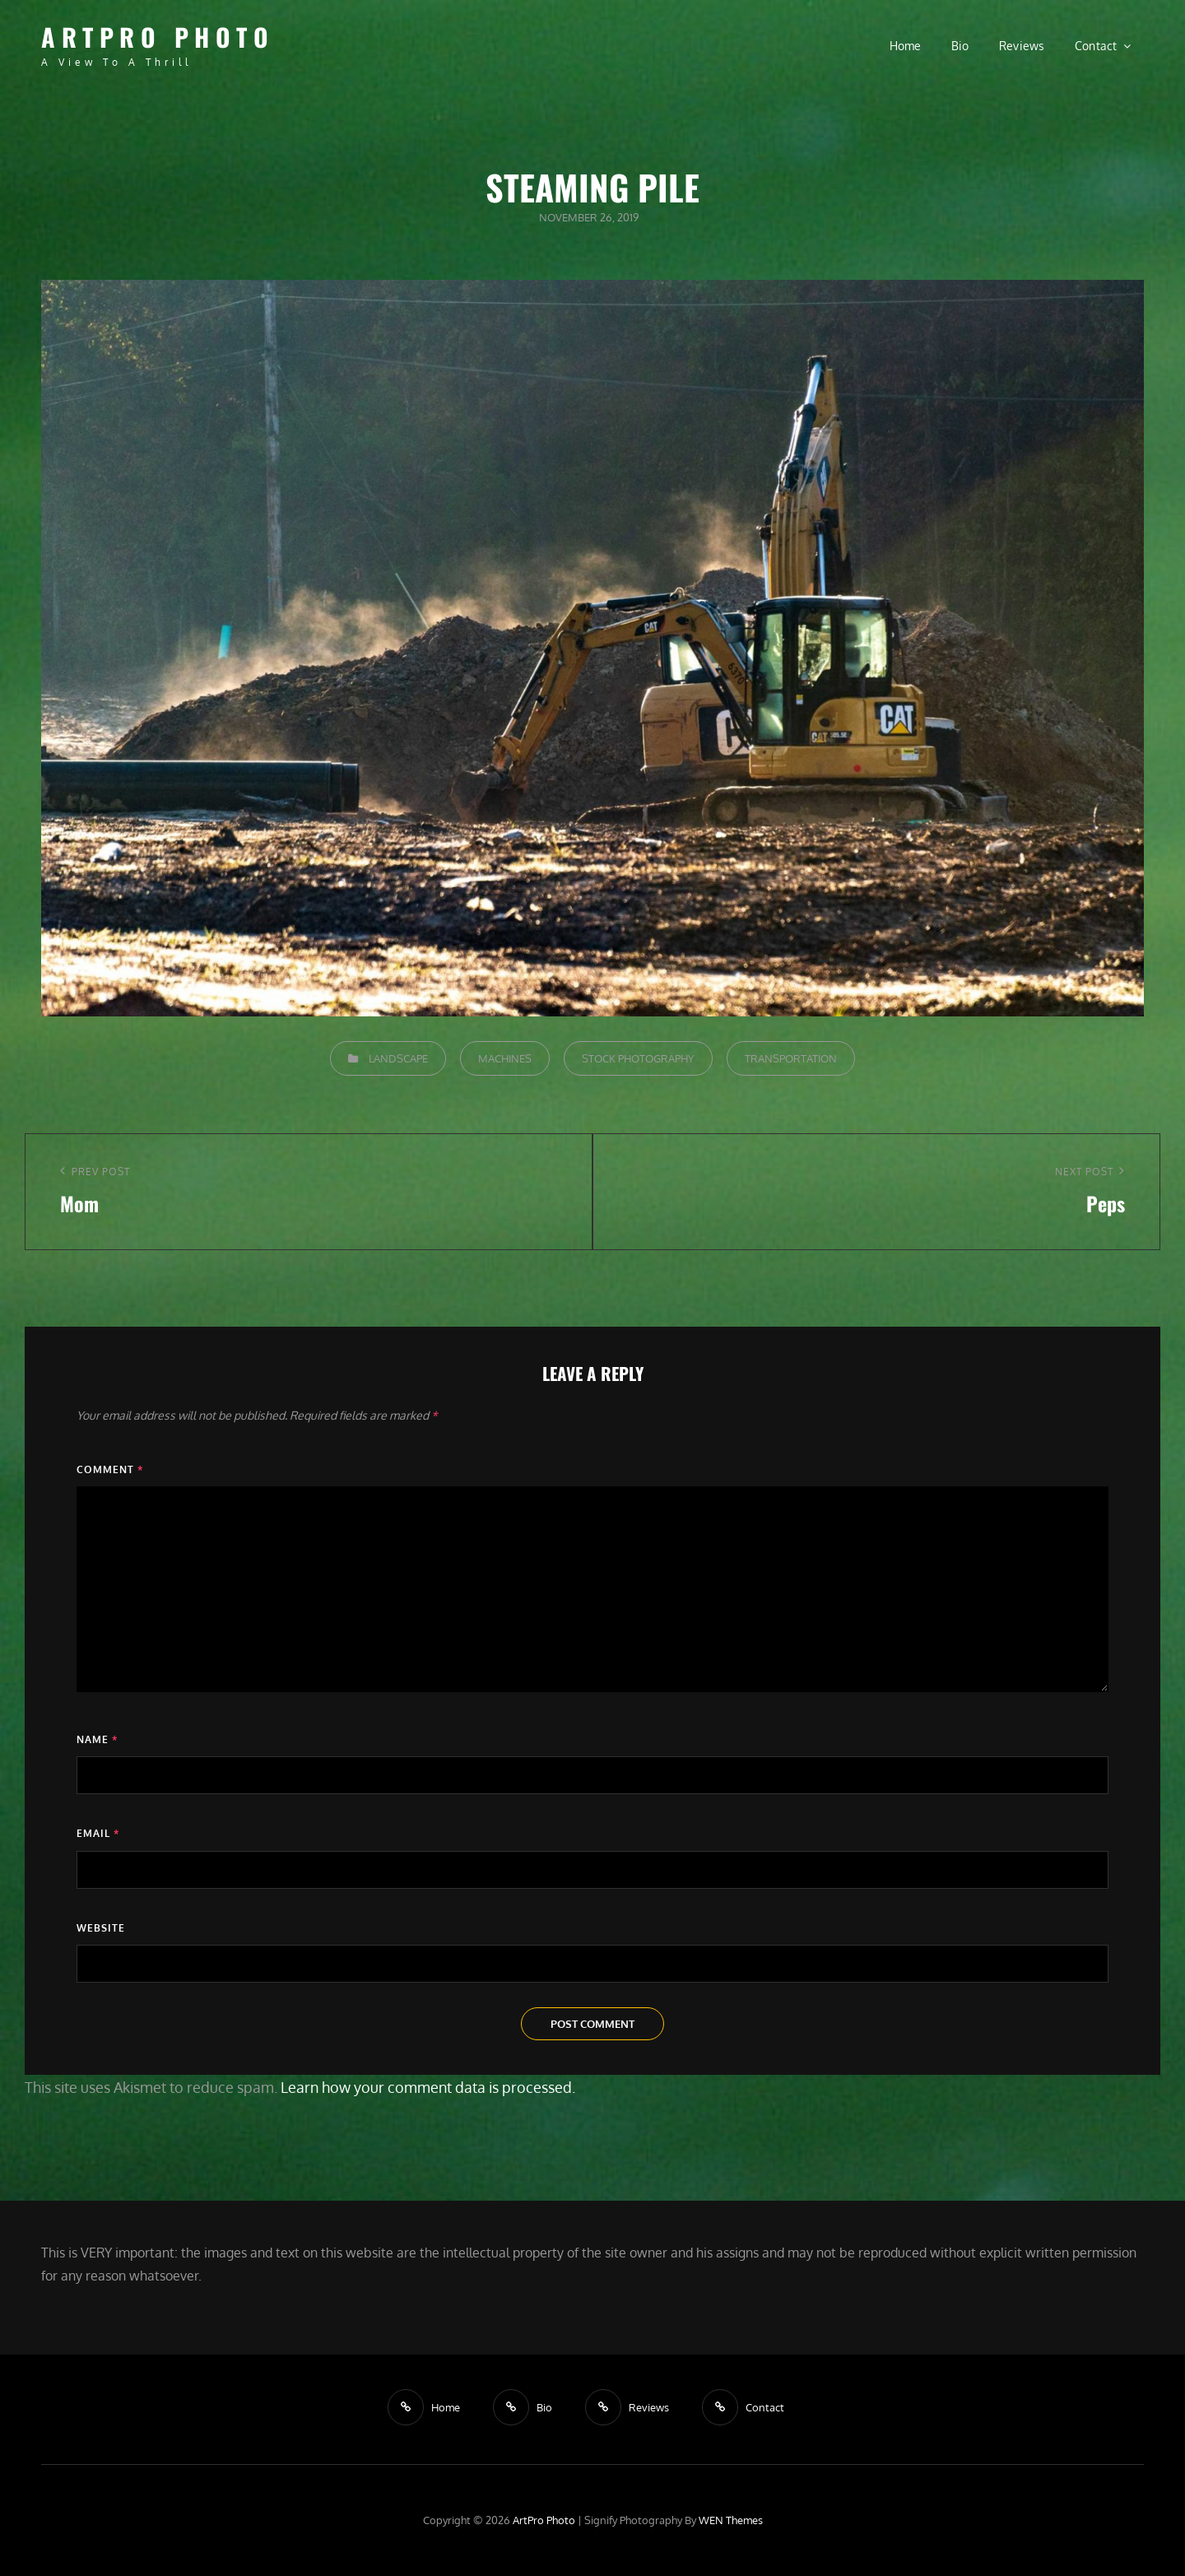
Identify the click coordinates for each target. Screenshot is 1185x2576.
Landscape (398, 1058)
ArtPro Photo (157, 36)
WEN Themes (731, 2520)
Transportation (791, 1058)
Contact (1096, 46)
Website (101, 1928)
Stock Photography (638, 1058)
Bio (960, 46)
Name (97, 1739)
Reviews (1022, 46)
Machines (505, 1058)
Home (906, 46)
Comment (110, 1469)
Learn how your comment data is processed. (428, 2087)
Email (98, 1833)
